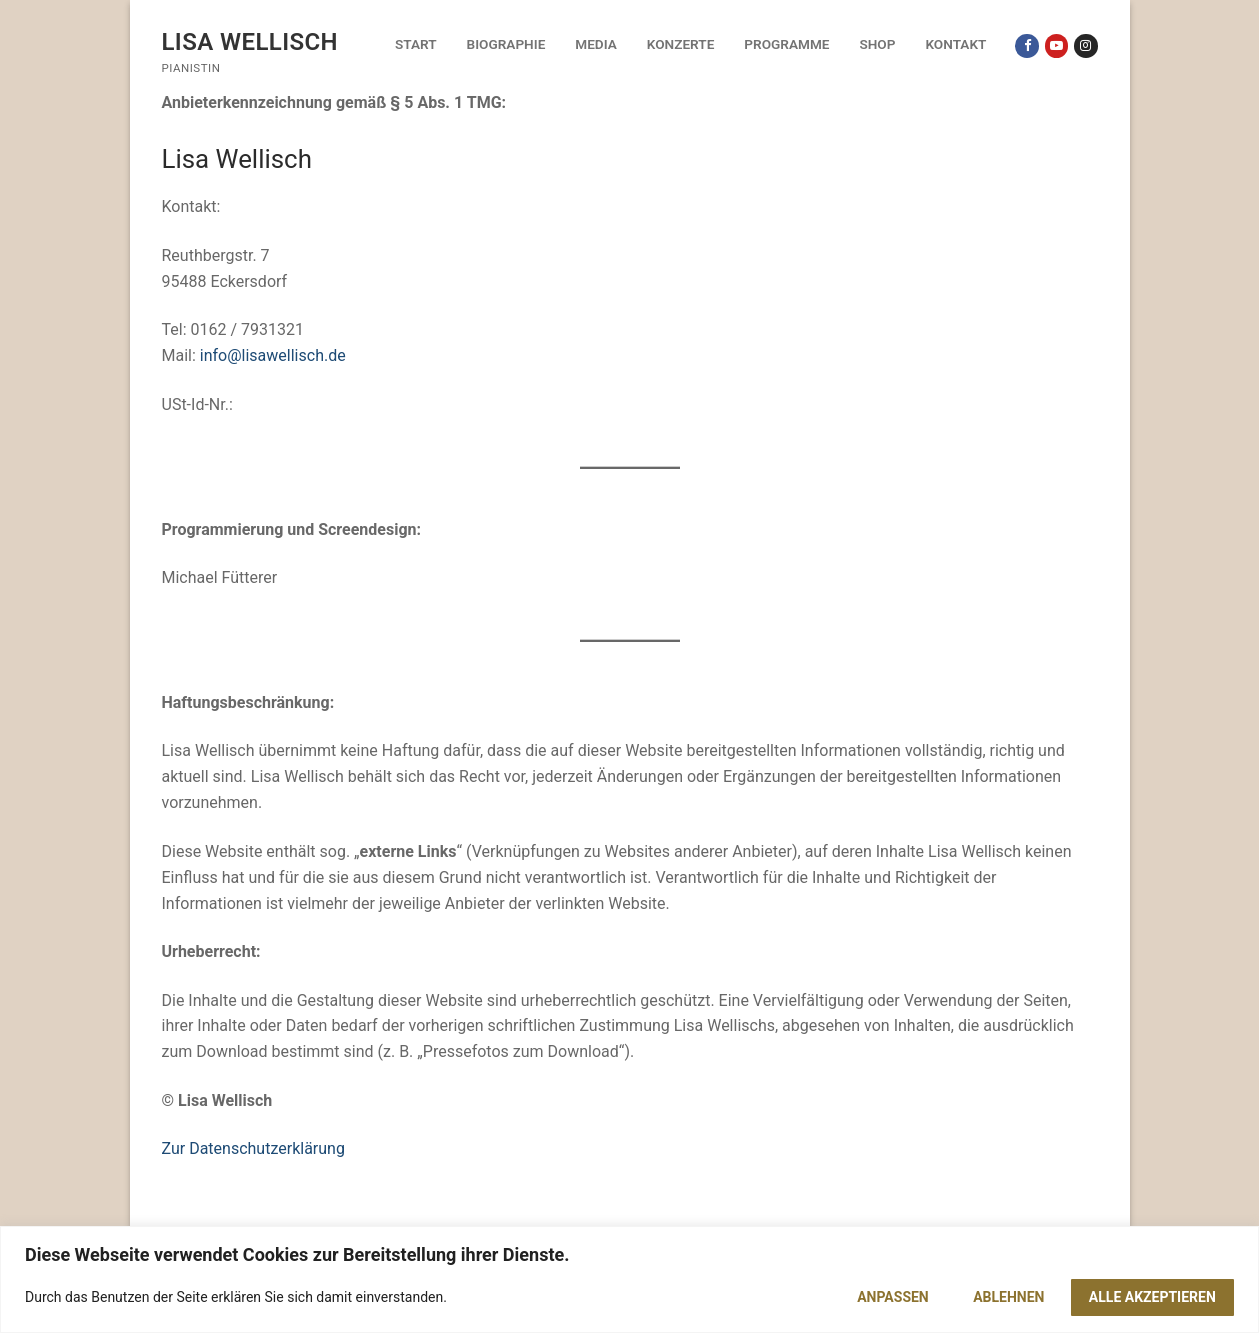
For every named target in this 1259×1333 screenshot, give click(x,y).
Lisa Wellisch (250, 42)
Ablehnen (1008, 1297)
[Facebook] (1026, 45)
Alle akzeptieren (1152, 1297)
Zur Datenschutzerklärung (253, 1148)
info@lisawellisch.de (273, 355)
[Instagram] (1085, 45)
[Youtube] (1056, 45)
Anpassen (893, 1297)
